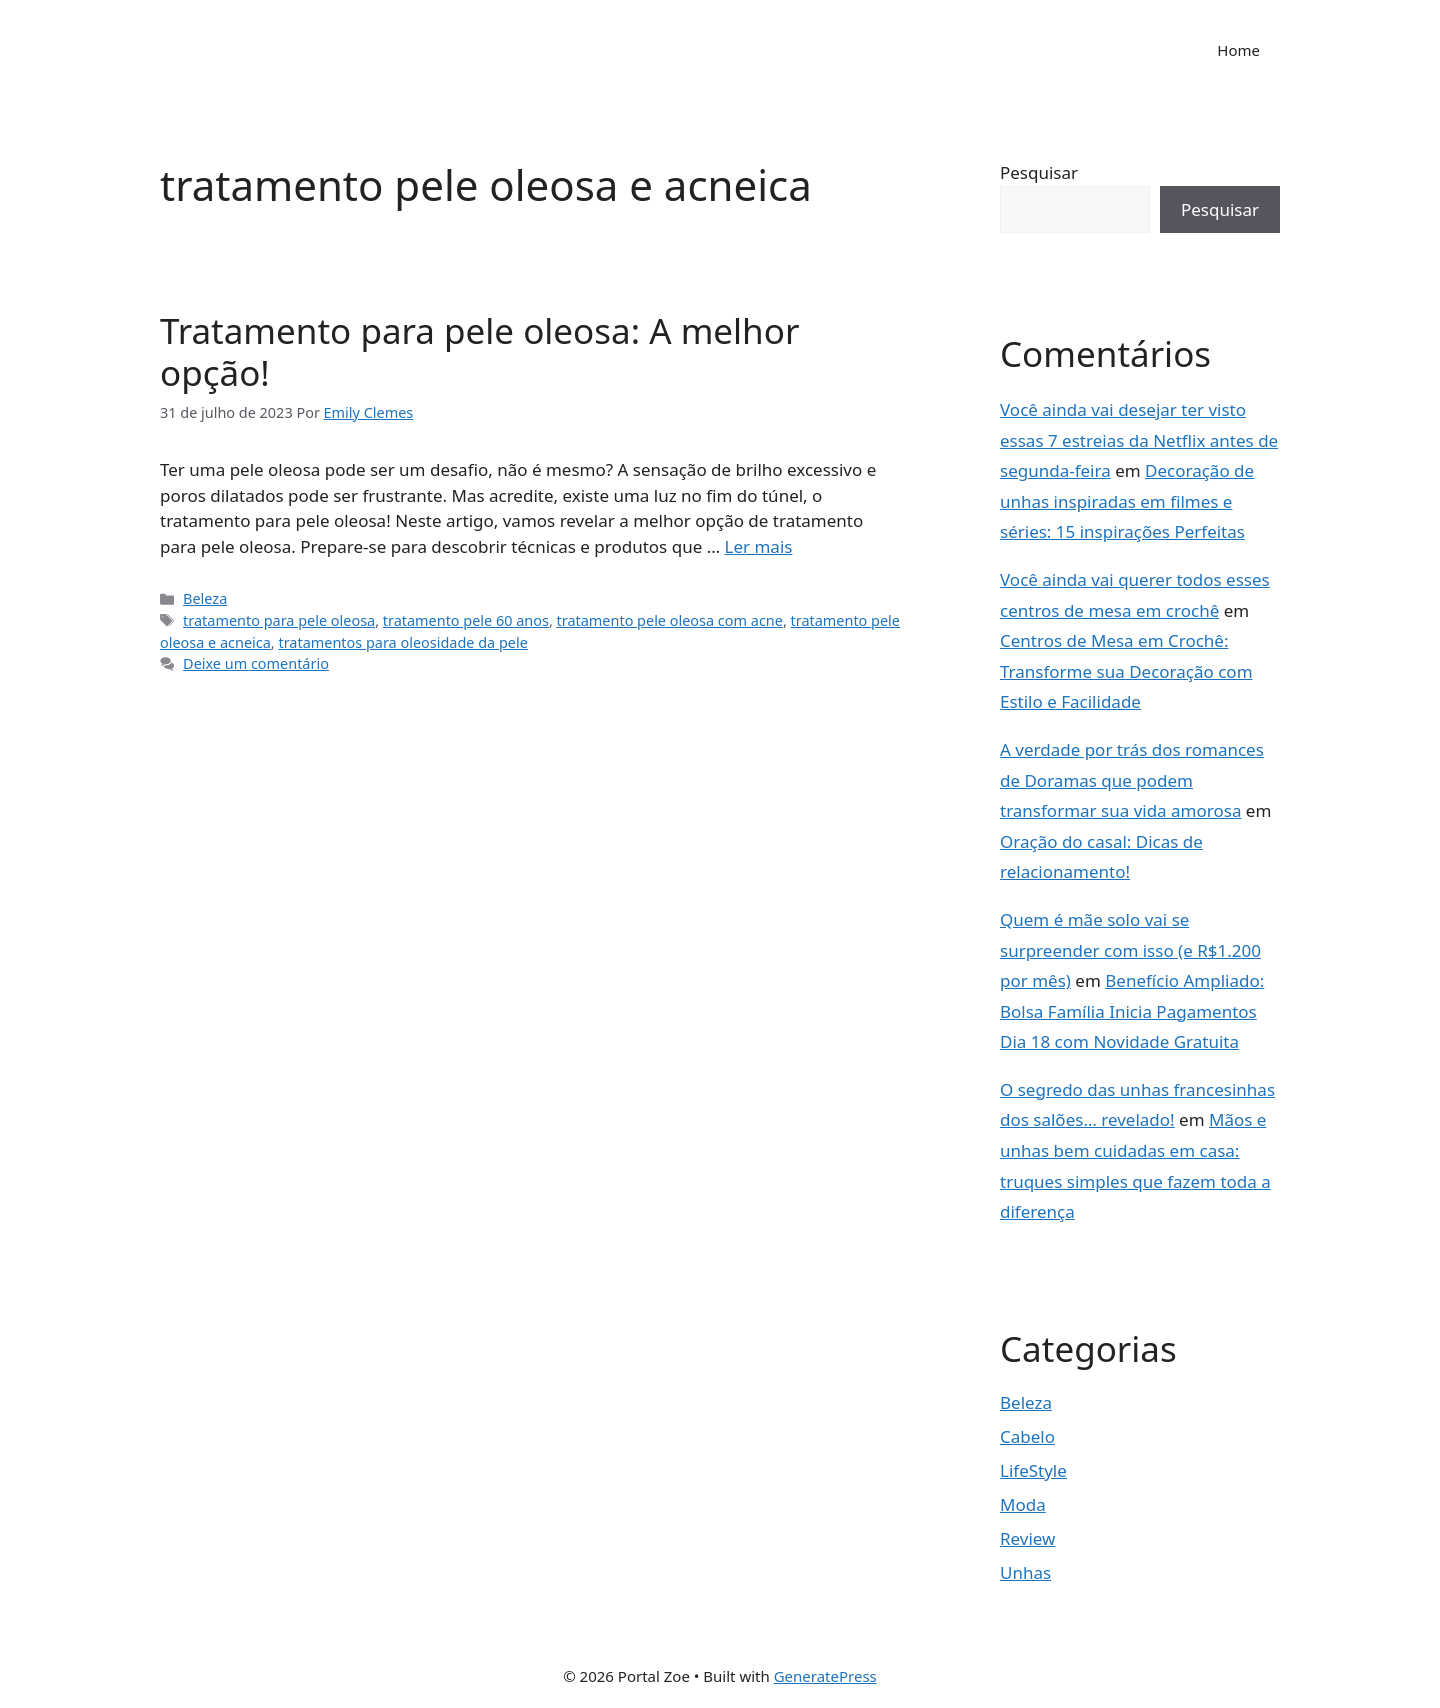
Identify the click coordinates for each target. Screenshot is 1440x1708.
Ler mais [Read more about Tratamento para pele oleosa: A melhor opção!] (759, 546)
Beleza (205, 598)
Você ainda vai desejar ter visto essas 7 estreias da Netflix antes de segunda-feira (1139, 440)
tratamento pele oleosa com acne (670, 620)
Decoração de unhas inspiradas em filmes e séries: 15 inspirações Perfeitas (1127, 501)
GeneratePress (825, 1676)
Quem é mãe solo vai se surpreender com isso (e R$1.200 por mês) (1130, 950)
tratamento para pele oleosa (279, 620)
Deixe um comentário (256, 663)
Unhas (1025, 1572)
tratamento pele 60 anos (466, 620)
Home (1238, 50)
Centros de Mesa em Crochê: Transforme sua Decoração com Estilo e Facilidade (1126, 671)
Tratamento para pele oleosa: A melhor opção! (479, 351)
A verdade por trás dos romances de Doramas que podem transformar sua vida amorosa (1132, 780)
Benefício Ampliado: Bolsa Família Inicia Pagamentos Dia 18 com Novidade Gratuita (1132, 1011)
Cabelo (1027, 1436)
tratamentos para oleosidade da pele (402, 642)
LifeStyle (1033, 1470)
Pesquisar (1039, 172)
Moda (1023, 1504)
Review (1027, 1538)
